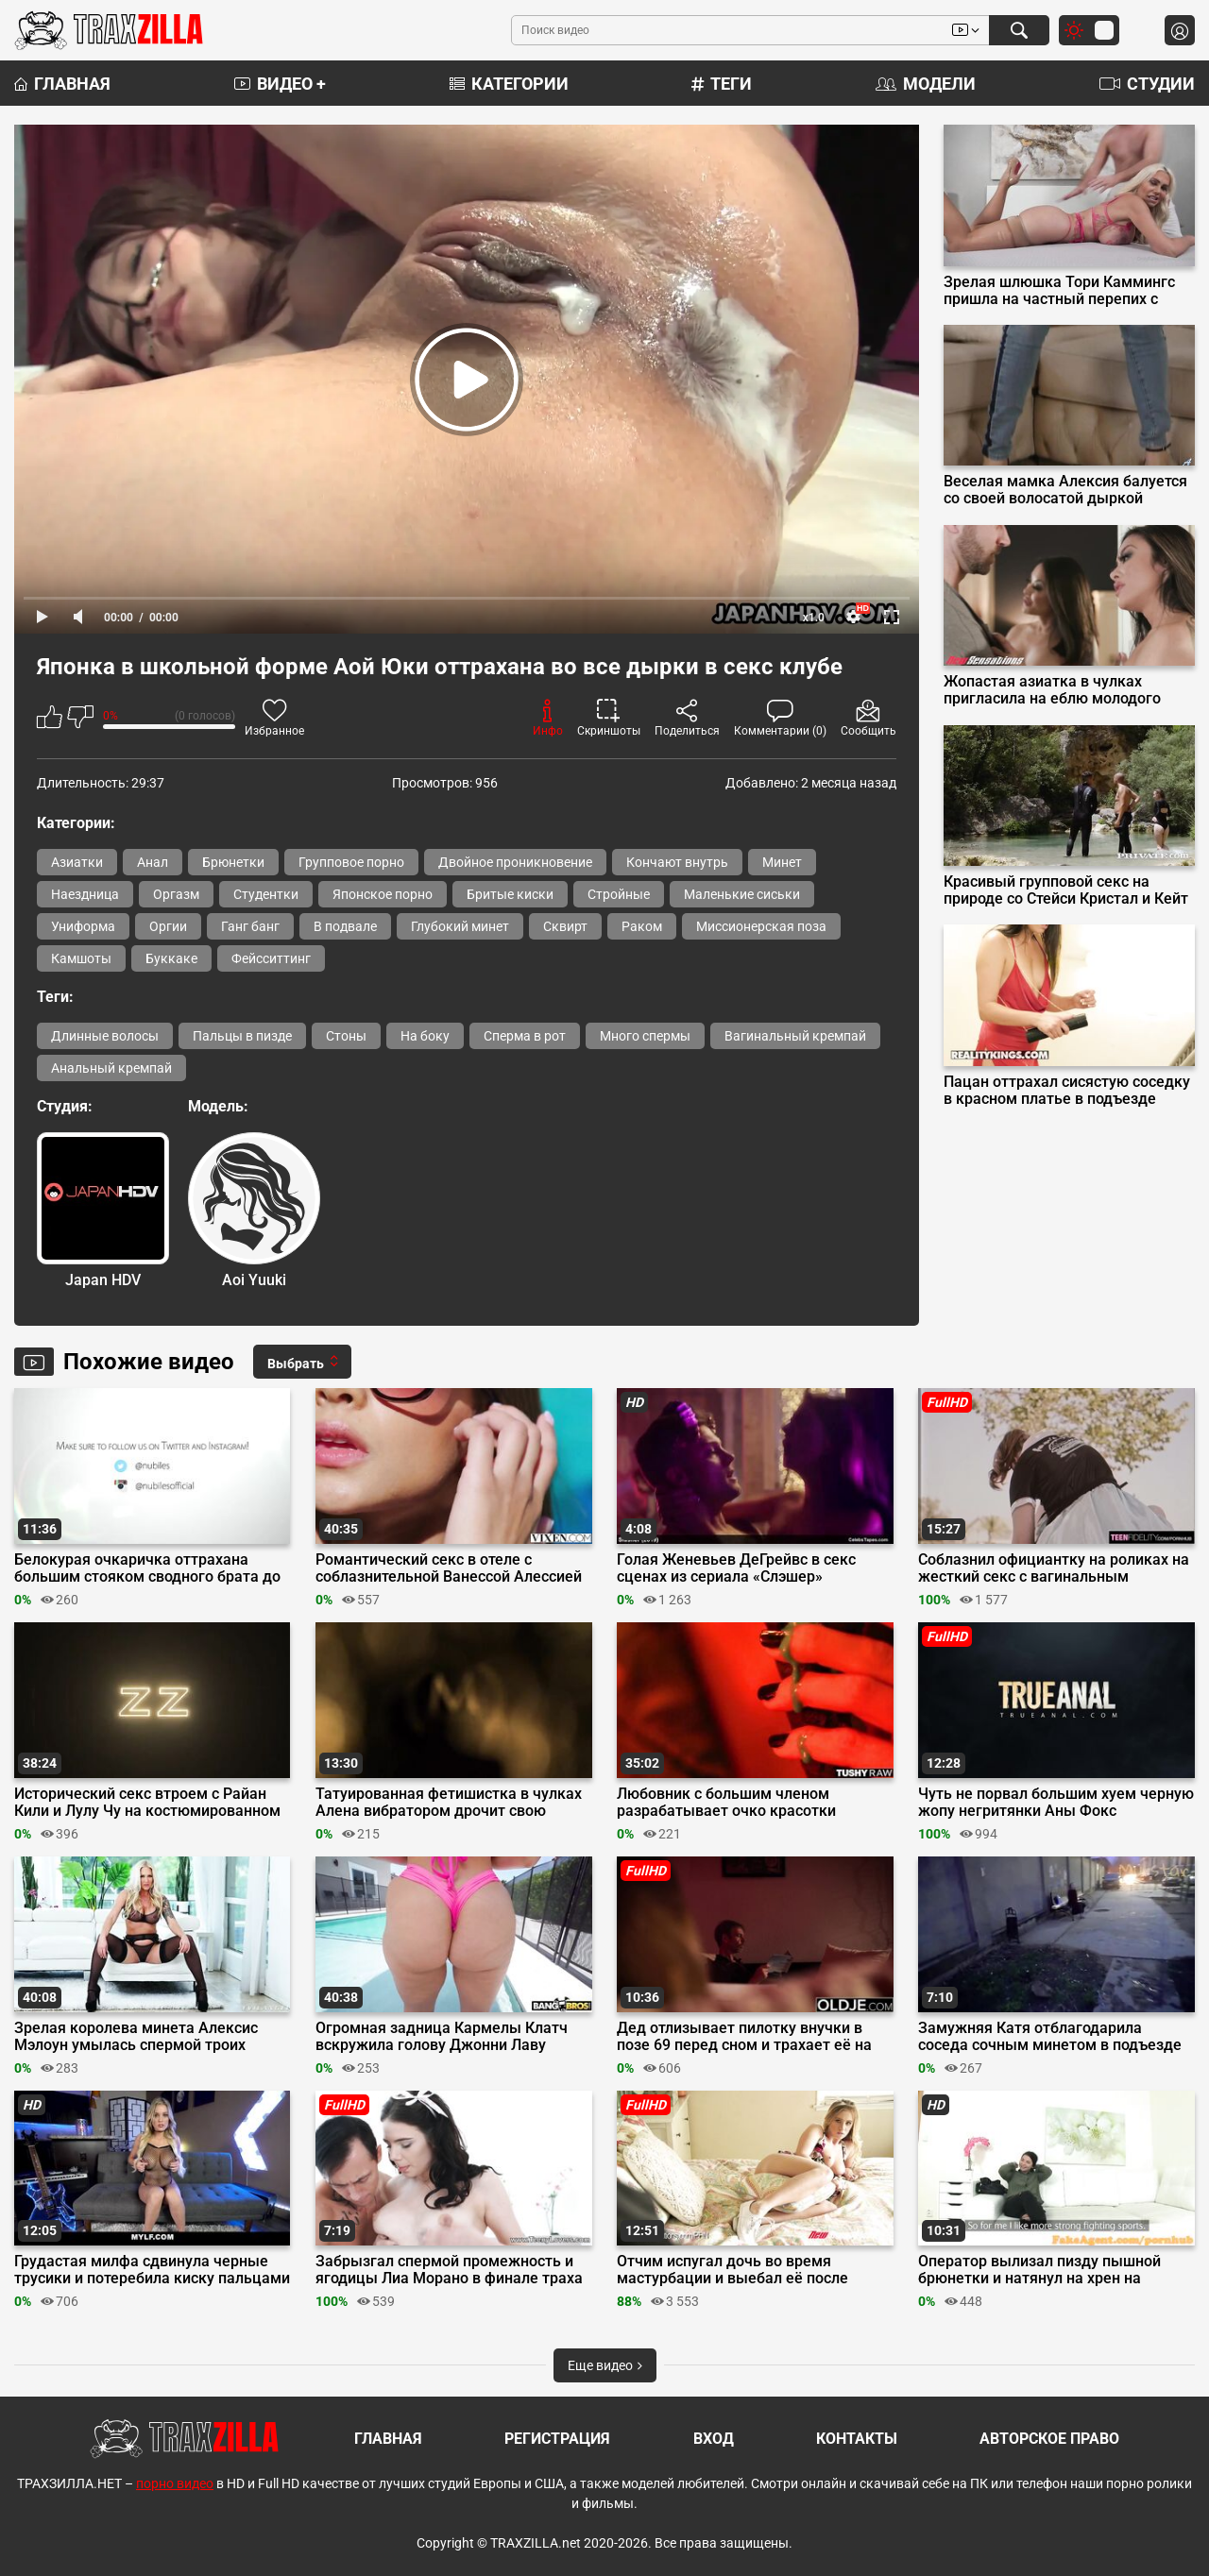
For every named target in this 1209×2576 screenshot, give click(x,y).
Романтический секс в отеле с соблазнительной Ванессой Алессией (448, 1568)
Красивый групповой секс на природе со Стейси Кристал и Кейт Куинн (1066, 890)
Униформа (83, 926)
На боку (425, 1035)
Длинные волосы (105, 1035)
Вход (713, 2439)
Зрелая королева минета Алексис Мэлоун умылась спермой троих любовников (136, 2037)
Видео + (280, 83)
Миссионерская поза (761, 926)
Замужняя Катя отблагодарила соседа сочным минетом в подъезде (1050, 2037)
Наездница (85, 894)
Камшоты (81, 958)
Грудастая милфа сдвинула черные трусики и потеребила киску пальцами (152, 2270)
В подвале (345, 926)
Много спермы (645, 1035)
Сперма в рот (525, 1035)
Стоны (346, 1035)
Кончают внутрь (677, 862)
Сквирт (565, 926)
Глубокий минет (460, 926)
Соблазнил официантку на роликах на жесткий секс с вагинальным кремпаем (1053, 1568)
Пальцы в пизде (242, 1035)
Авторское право (1049, 2439)
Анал (152, 862)
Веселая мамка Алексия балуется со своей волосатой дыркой (1065, 490)
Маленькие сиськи (742, 894)
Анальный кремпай (111, 1068)
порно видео (174, 2483)
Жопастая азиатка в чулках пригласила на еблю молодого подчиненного (1052, 690)
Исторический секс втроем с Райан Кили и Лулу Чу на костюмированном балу (147, 1803)
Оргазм (176, 894)
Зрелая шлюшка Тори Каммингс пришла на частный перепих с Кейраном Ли (1059, 291)
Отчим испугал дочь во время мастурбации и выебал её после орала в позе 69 (732, 2270)
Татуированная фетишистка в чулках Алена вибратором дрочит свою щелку (448, 1803)
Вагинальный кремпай (795, 1035)
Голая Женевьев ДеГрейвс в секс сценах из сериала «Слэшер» (736, 1568)
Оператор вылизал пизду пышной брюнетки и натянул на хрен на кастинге (1039, 2270)
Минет (782, 862)
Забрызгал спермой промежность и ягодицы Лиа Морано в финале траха (449, 2270)
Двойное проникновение (515, 862)
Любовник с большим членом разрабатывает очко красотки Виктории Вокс (726, 1803)
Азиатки (77, 862)
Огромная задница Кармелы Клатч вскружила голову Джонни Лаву (441, 2037)
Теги (721, 83)
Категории (509, 83)
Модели (926, 83)
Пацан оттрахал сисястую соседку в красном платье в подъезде (1067, 1091)
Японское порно (382, 894)
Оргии (168, 926)
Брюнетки (233, 862)
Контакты (856, 2439)
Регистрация (557, 2439)
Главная (62, 83)
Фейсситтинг (271, 958)
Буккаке (171, 958)
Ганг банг (250, 926)
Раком (642, 926)
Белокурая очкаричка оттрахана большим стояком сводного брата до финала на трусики (147, 1568)
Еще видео (605, 2365)
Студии (1147, 83)
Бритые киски (510, 894)
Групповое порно (351, 862)
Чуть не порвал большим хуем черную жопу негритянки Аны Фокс (1056, 1803)
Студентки (265, 894)
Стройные (618, 894)
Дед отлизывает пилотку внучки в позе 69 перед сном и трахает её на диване (744, 2037)
